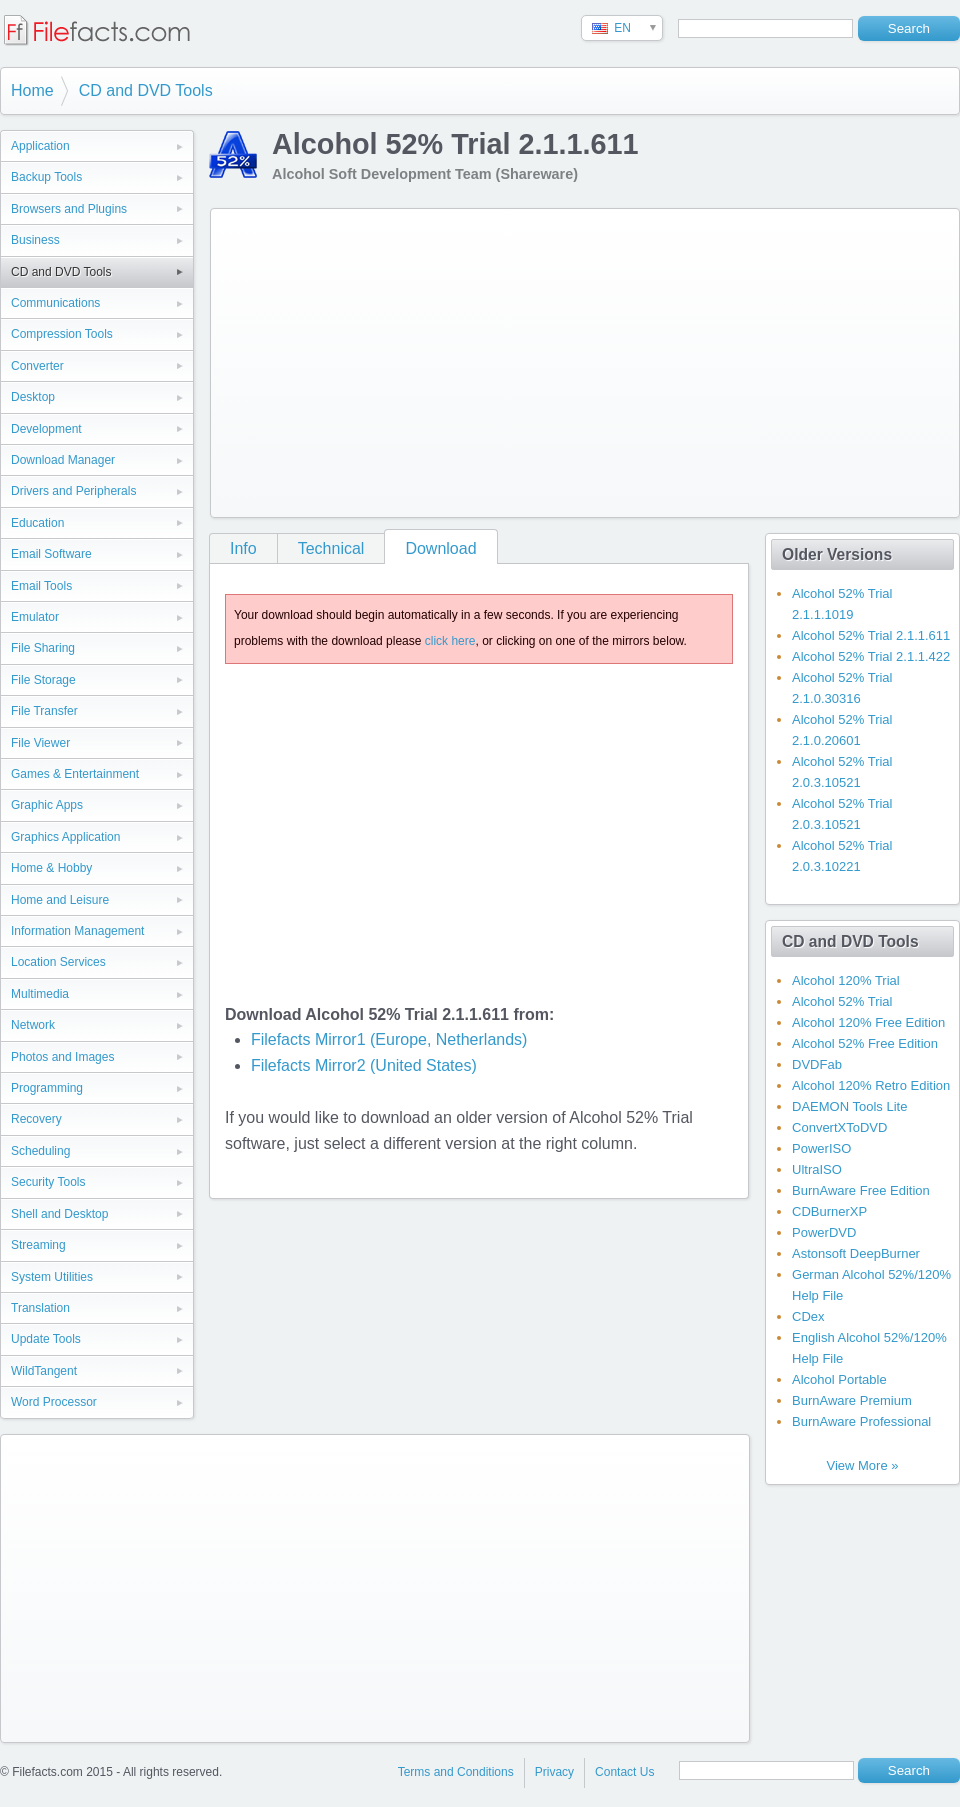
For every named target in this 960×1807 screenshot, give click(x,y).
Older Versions (837, 554)
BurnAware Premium (852, 1400)
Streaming (38, 1245)
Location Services (58, 962)
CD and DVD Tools (146, 90)
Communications (55, 303)
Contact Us (624, 1772)
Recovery (36, 1119)
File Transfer (44, 711)
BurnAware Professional (861, 1421)
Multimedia (40, 994)
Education (37, 523)
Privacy (554, 1772)
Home (32, 90)
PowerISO (821, 1148)
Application (40, 146)
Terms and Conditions (456, 1772)
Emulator (35, 617)
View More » (862, 1465)
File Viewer (40, 743)
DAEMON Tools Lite (849, 1106)
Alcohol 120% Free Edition (868, 1022)
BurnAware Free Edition (861, 1190)
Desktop (33, 397)
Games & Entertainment (75, 774)
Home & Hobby (51, 868)
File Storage (43, 680)
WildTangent (44, 1371)
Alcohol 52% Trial (842, 1001)
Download (440, 548)
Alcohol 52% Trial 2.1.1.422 (871, 656)
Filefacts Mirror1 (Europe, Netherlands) (389, 1039)
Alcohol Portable (839, 1379)
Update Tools (46, 1339)
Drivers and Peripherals (73, 491)
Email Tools (41, 586)
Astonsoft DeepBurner (856, 1253)
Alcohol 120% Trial (846, 980)
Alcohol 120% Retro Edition (871, 1085)
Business (35, 240)
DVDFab (817, 1064)
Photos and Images (62, 1057)
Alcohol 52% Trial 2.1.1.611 (871, 635)
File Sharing (43, 648)
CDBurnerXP (829, 1211)
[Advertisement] (494, 359)
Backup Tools (46, 177)
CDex (808, 1316)
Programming (47, 1088)
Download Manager (63, 460)
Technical (331, 548)
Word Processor (54, 1402)
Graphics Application (65, 837)
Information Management (77, 931)
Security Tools (48, 1182)
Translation (40, 1308)
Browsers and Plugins (69, 209)
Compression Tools (62, 334)
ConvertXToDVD (839, 1127)
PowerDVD (824, 1232)
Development (46, 429)
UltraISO (817, 1169)
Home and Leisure (60, 900)
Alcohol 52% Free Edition (865, 1043)
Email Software (51, 554)
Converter (37, 366)
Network (33, 1025)
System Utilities (52, 1277)
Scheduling (40, 1151)
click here (450, 641)
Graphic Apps (47, 805)
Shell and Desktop (59, 1214)
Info (243, 548)
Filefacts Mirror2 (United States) (364, 1065)
